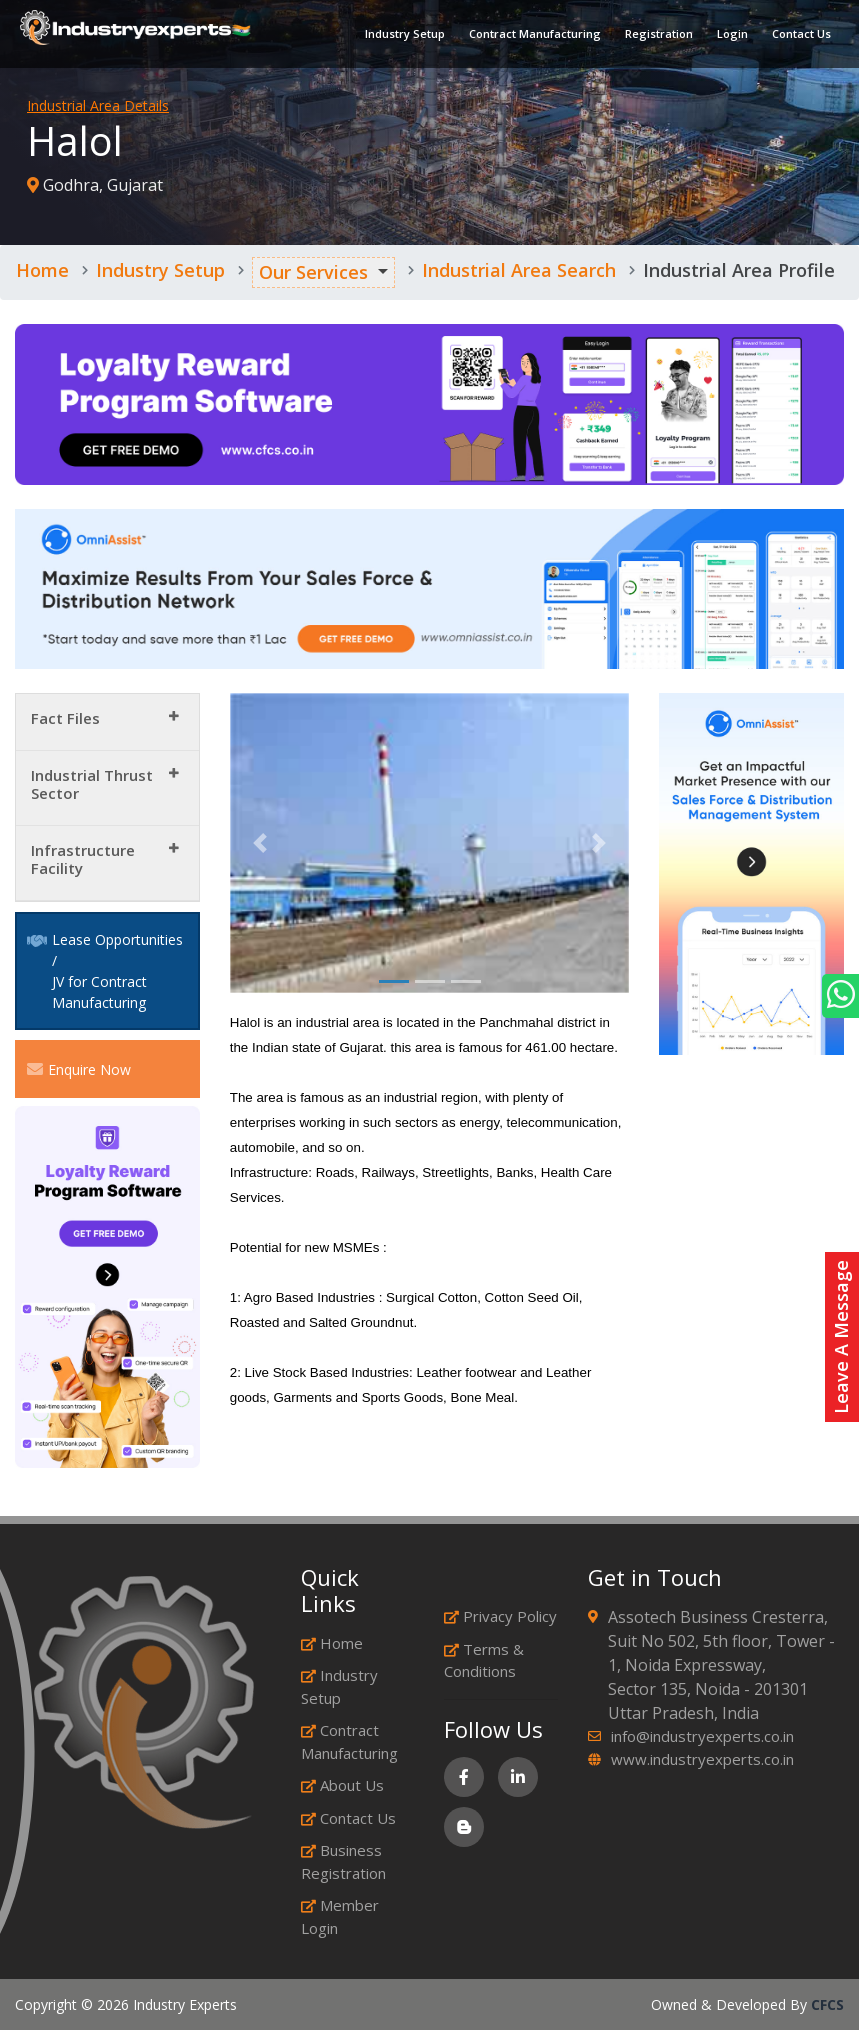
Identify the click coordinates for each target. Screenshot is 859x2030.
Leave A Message (841, 1337)
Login (732, 34)
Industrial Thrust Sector (92, 784)
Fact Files (65, 718)
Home (42, 270)
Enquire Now (79, 1069)
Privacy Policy (500, 1616)
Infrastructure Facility (83, 859)
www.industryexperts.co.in (702, 1759)
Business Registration (343, 1861)
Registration (659, 34)
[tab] (107, 722)
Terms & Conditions (484, 1660)
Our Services (313, 272)
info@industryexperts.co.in (702, 1736)
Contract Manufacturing (535, 34)
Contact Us (801, 34)
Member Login (340, 1916)
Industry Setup (405, 34)
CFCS (827, 2004)
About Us (342, 1785)
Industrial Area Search (519, 270)
